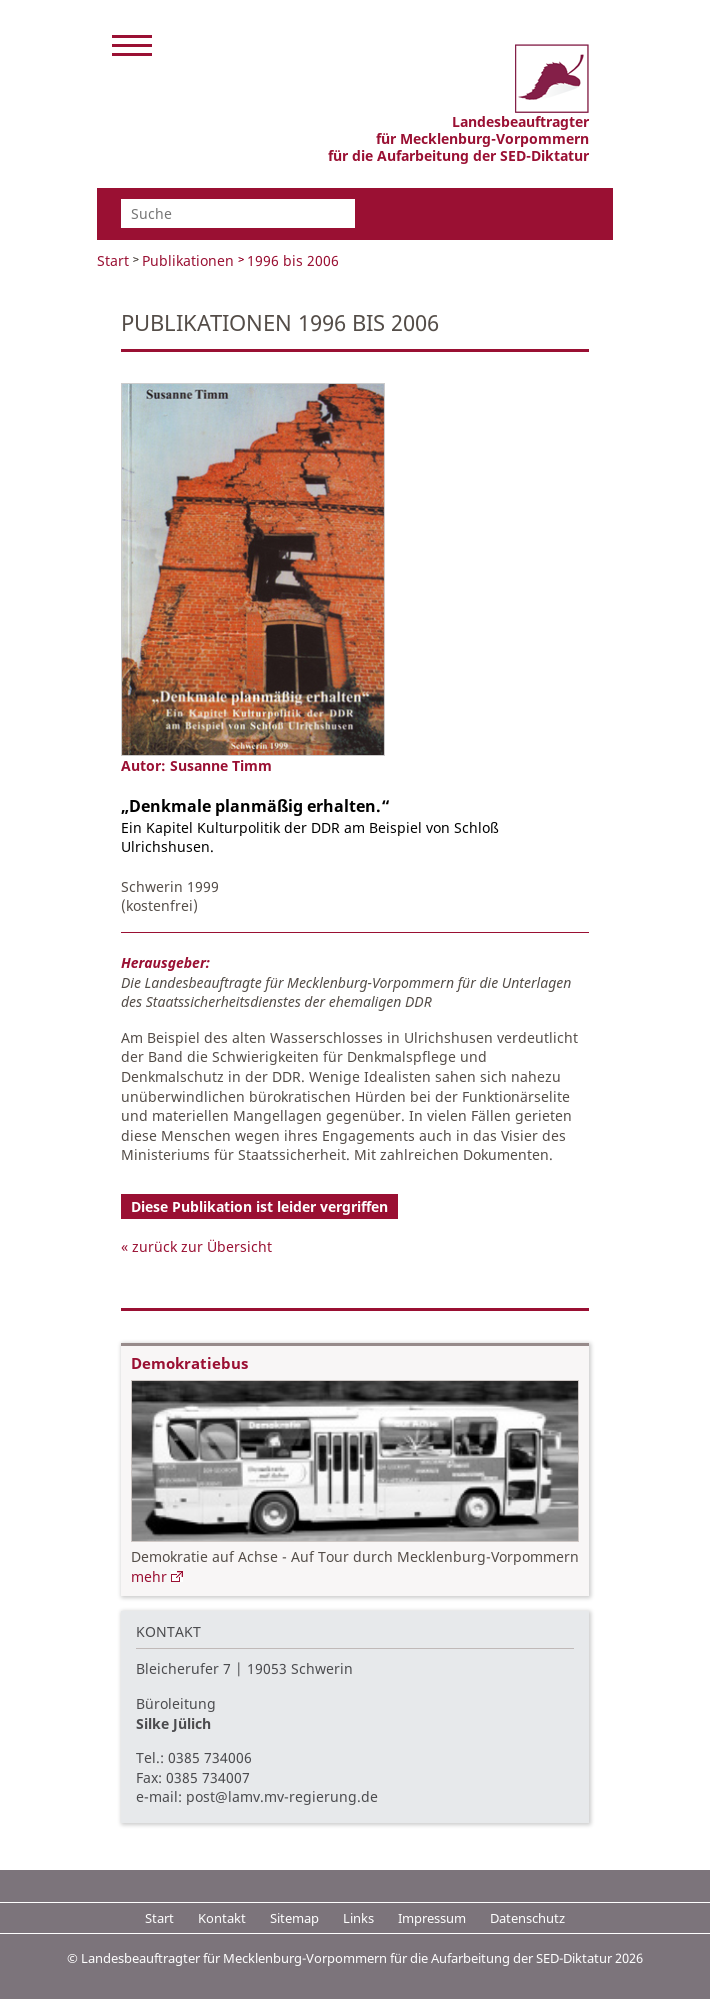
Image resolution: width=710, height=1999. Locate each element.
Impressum (432, 1918)
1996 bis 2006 (293, 260)
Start (113, 260)
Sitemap (294, 1918)
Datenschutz (527, 1918)
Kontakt (222, 1918)
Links (358, 1918)
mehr (149, 1576)
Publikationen (188, 260)
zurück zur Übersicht (202, 1246)
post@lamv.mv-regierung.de (282, 1796)
